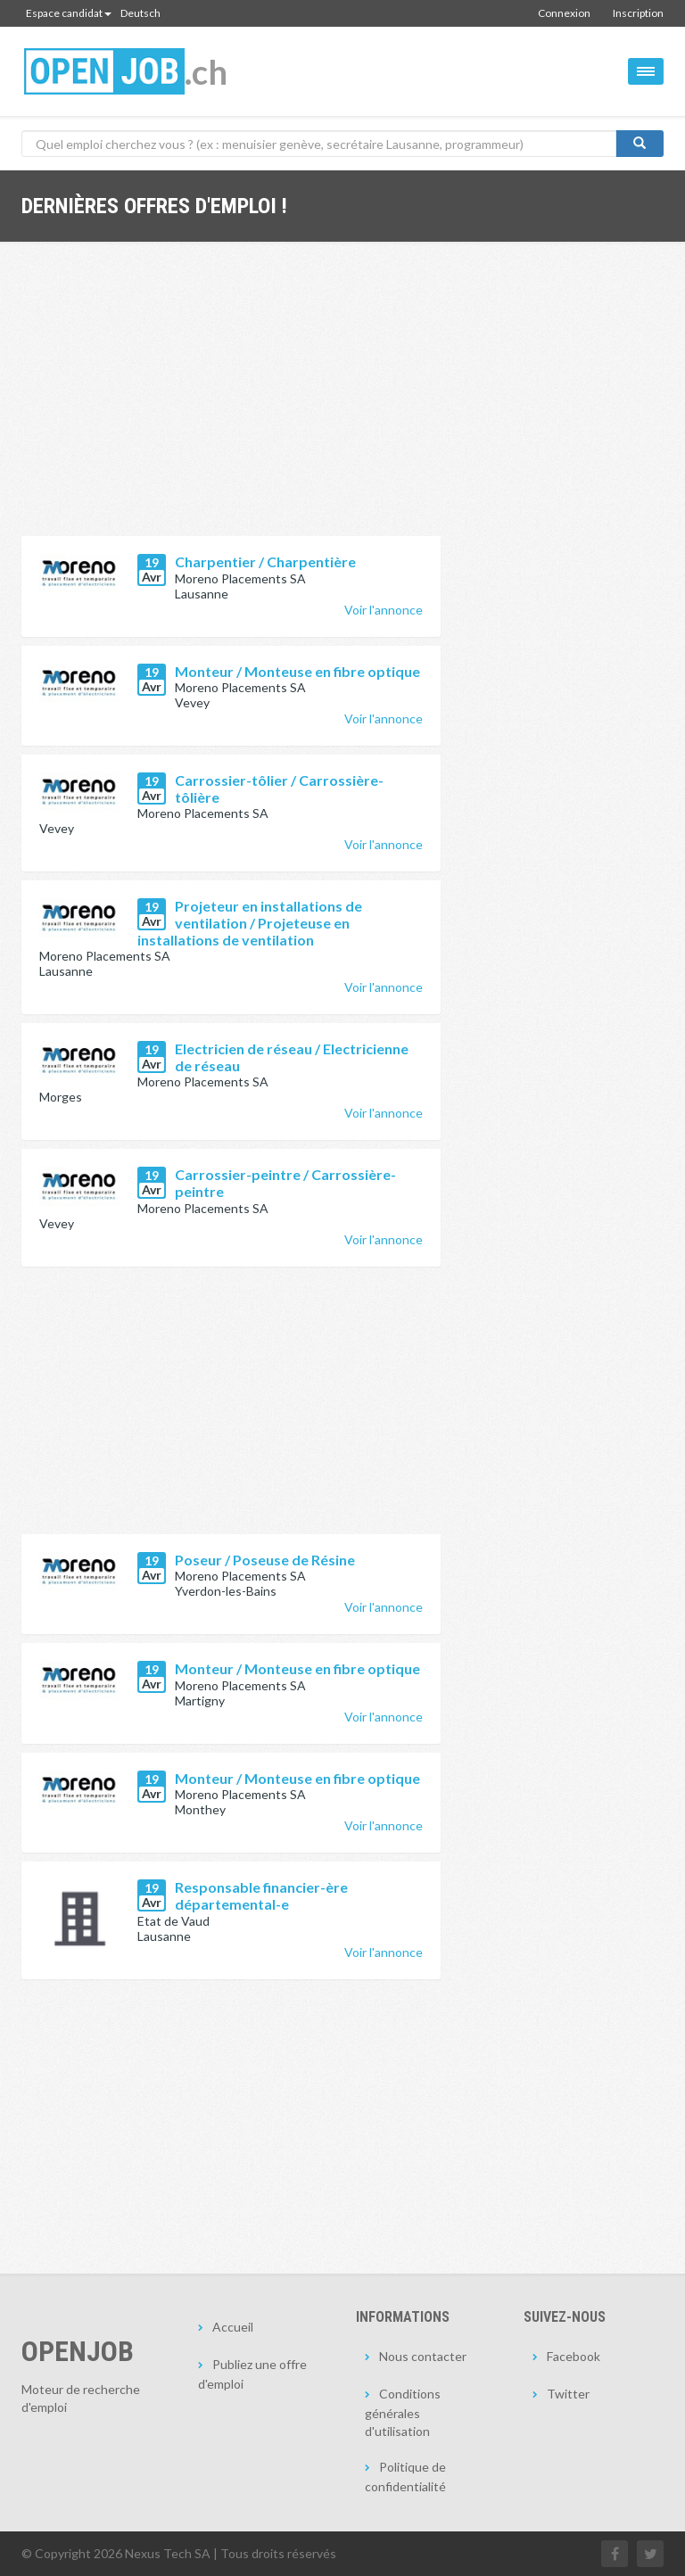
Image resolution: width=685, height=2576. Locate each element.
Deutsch (140, 13)
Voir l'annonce (383, 609)
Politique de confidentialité (405, 2476)
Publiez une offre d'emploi (252, 2374)
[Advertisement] (231, 402)
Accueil (232, 2326)
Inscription (638, 13)
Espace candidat (68, 13)
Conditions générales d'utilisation (403, 2412)
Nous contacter (422, 2356)
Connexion (564, 13)
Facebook (573, 2356)
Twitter (568, 2393)
